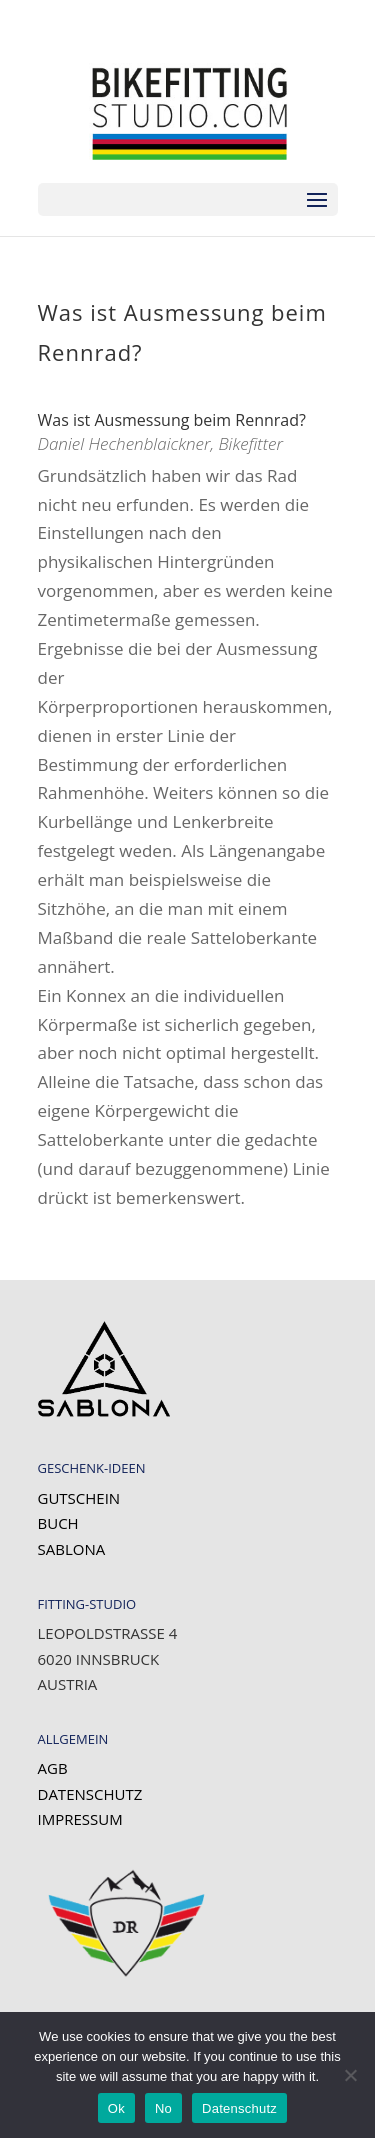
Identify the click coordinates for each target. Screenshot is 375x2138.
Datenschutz (90, 1794)
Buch (58, 1523)
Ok (116, 2108)
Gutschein (79, 1498)
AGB (53, 1768)
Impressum (80, 1819)
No (163, 2108)
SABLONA (72, 1549)
